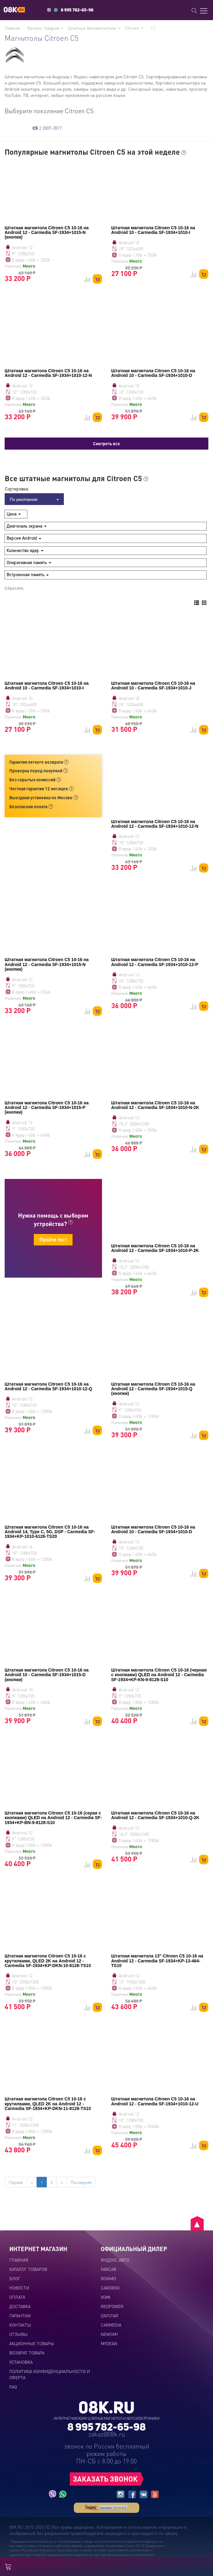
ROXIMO (108, 2278)
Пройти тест (53, 1239)
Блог (14, 2278)
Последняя (80, 2182)
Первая (16, 2182)
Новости (19, 2287)
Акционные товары (31, 2343)
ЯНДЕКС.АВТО (115, 2260)
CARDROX (110, 2287)
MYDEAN (109, 2343)
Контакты (20, 2325)
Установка (21, 2362)
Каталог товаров (45, 28)
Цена (14, 513)
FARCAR (108, 2269)
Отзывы (18, 2334)
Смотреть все (106, 443)
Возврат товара (26, 2352)
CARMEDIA (111, 2325)
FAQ (13, 2386)
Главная (12, 28)
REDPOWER (112, 2306)
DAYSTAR (109, 2315)
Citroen (134, 28)
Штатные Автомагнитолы (94, 28)
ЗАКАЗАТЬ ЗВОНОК (105, 2478)
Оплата (17, 2297)
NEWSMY (109, 2334)
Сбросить (14, 588)
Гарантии (20, 2315)
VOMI (105, 2297)
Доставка (19, 2306)
